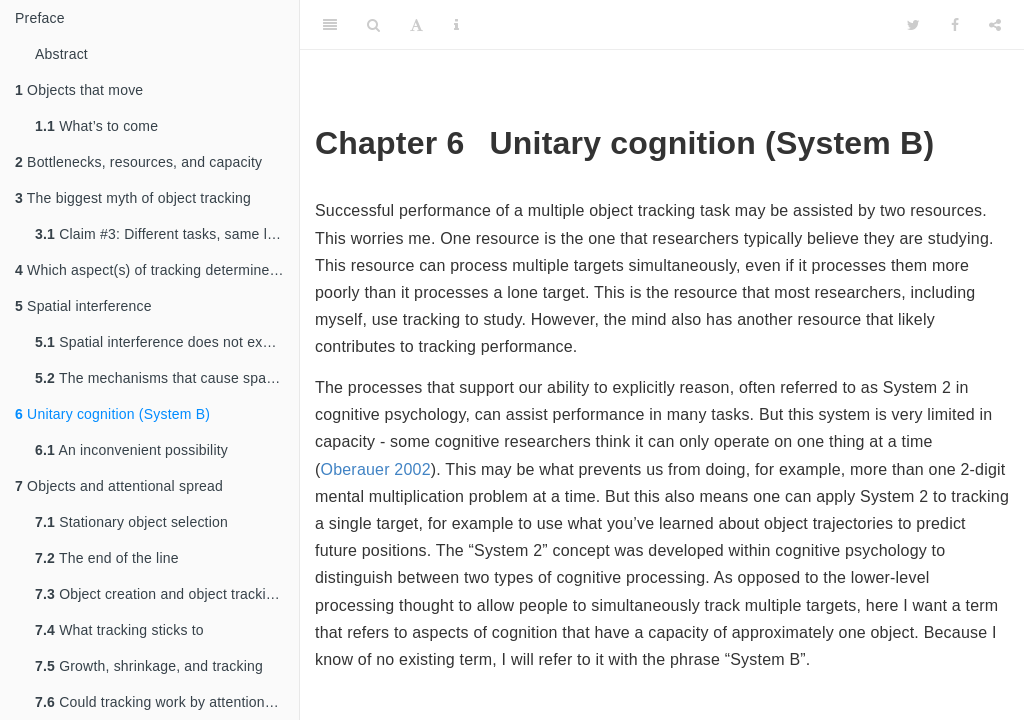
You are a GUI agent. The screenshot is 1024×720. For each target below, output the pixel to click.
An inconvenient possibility (131, 450)
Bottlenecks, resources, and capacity (138, 162)
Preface (40, 18)
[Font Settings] (416, 25)
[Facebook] (955, 25)
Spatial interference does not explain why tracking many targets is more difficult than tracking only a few (167, 342)
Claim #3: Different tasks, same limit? (166, 234)
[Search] (373, 25)
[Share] (995, 25)
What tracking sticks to (119, 630)
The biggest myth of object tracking (133, 198)
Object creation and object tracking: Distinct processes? (167, 594)
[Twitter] (913, 25)
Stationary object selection (131, 522)
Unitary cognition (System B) (112, 414)
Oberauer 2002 (376, 469)
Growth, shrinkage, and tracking (149, 666)
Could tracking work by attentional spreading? (167, 702)
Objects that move (79, 90)
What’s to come (96, 126)
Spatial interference (83, 306)
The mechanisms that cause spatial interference (167, 378)
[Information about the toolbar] (456, 25)
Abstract (61, 54)
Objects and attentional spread (119, 486)
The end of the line (107, 558)
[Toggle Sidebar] (330, 25)
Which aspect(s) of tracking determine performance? (157, 270)
